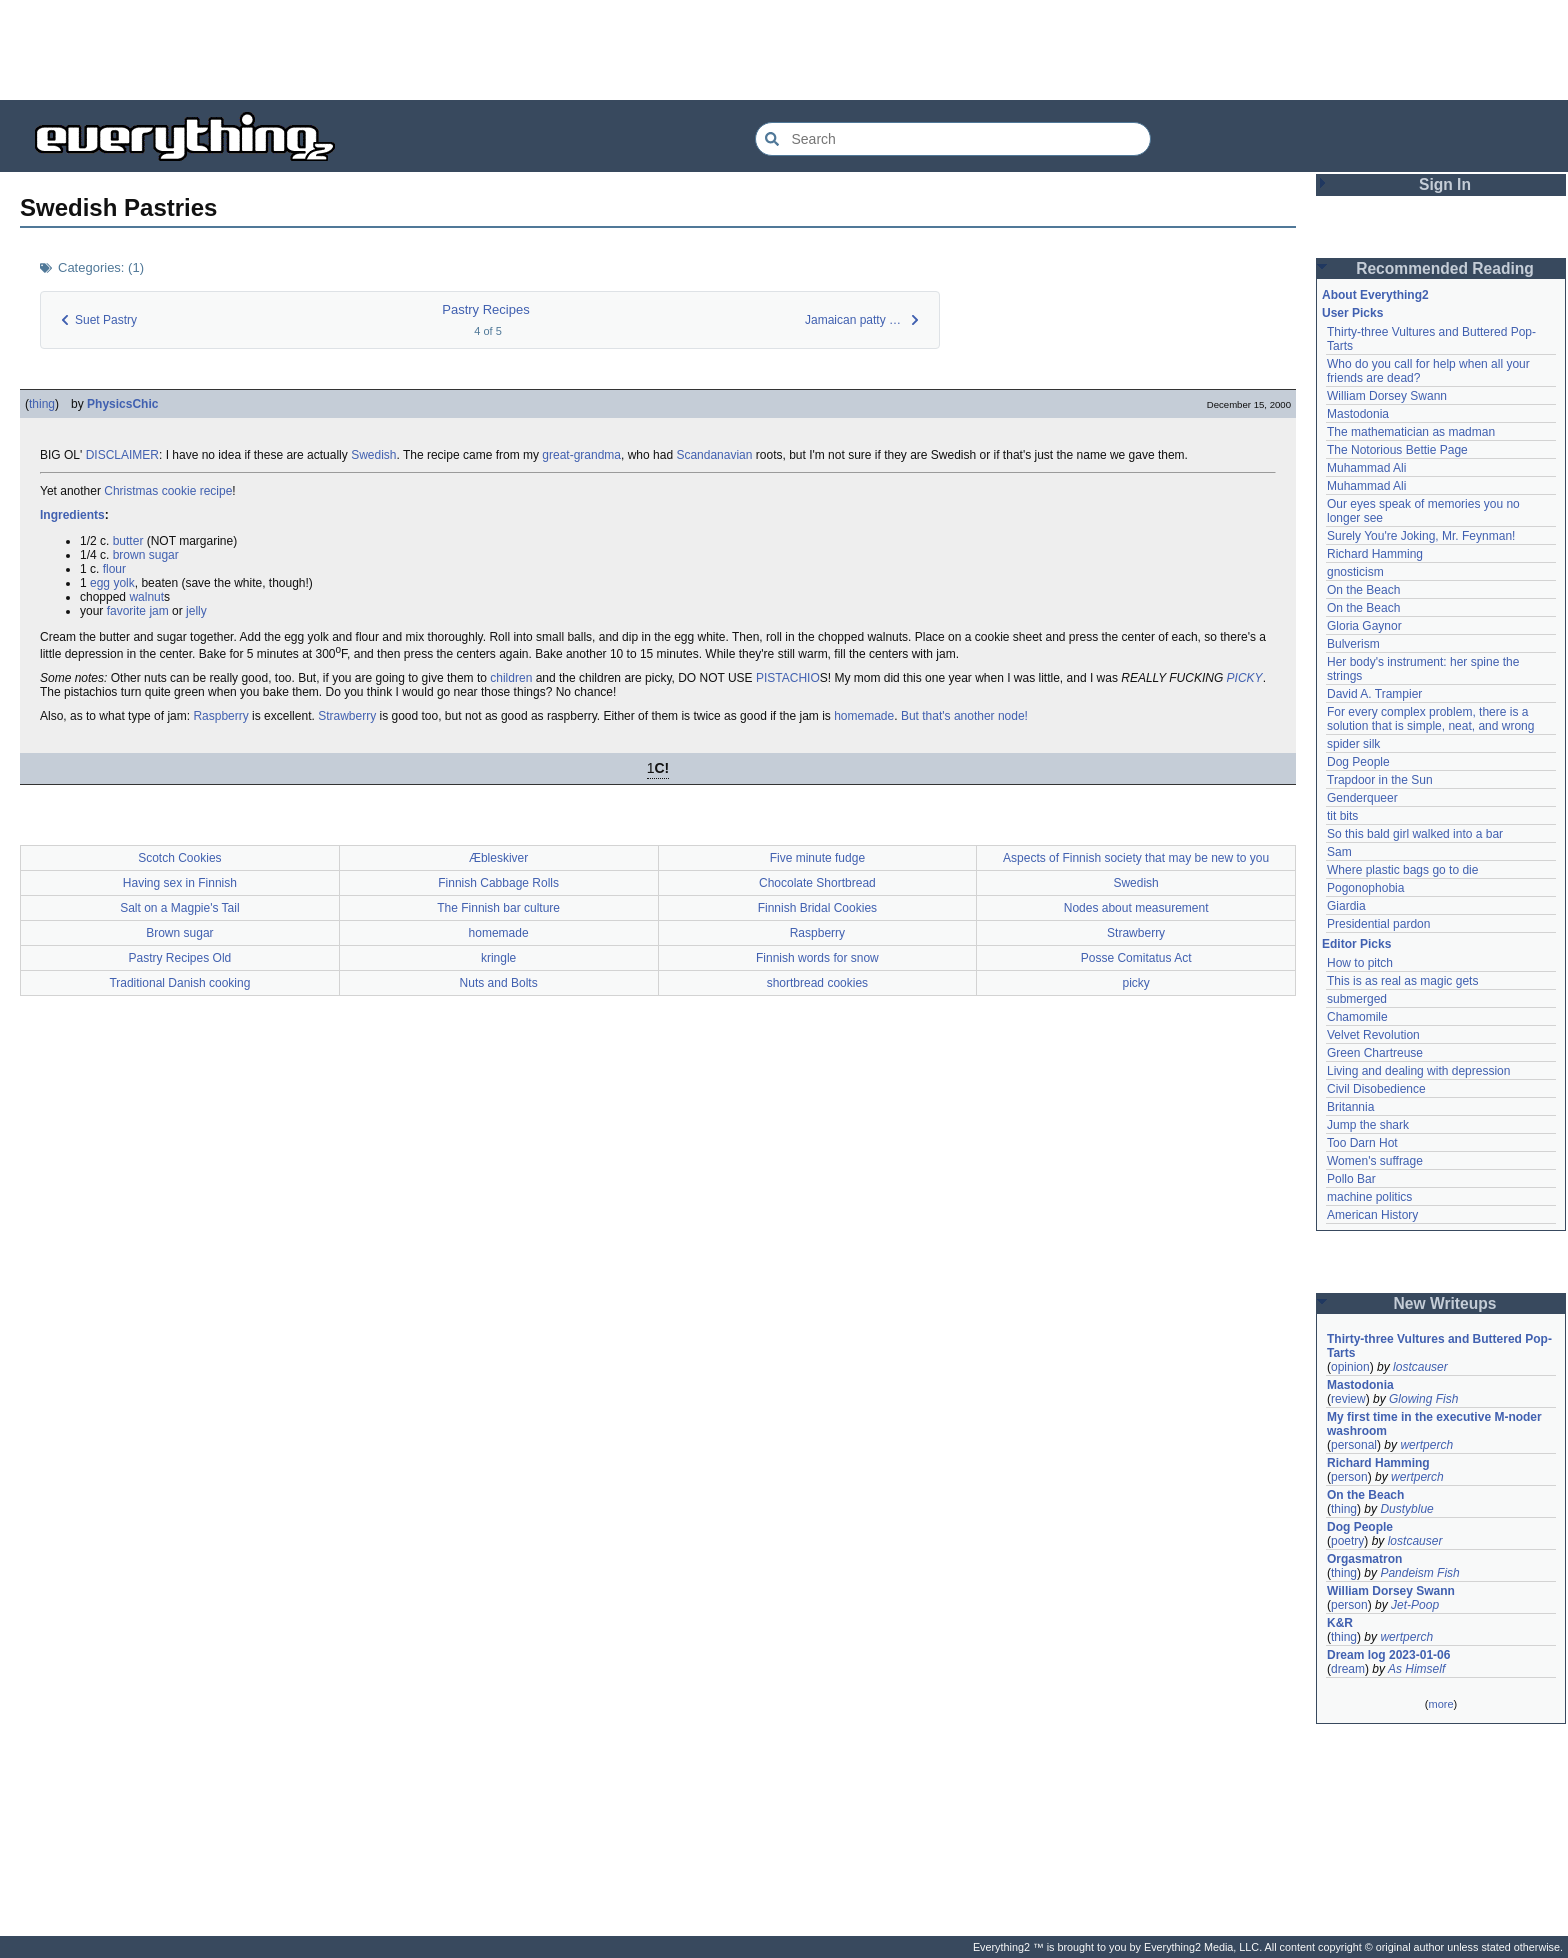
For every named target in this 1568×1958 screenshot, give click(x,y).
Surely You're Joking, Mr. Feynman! (1421, 536)
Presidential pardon (1378, 924)
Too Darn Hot (1362, 1143)
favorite (126, 611)
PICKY (1245, 678)
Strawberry (347, 716)
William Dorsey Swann (1387, 396)
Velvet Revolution (1373, 1035)
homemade (864, 716)
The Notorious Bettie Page (1397, 450)
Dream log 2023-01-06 (1388, 1655)
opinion (1350, 1367)
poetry (1347, 1541)
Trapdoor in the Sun (1380, 780)
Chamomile (1357, 1017)
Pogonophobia (1365, 888)
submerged (1357, 999)
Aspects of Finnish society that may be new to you (1136, 858)
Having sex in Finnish (180, 883)
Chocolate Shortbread (817, 883)
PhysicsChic (122, 404)
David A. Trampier (1374, 694)
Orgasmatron (1364, 1559)
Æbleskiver (498, 858)
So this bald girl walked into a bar (1415, 834)
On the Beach (1363, 590)
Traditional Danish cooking (179, 983)
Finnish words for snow (817, 958)
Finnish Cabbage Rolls (498, 883)
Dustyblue (1406, 1509)
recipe (216, 491)
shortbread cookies (817, 983)
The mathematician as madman (1411, 432)
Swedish (373, 455)
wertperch (1426, 1445)
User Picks (1352, 313)
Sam (1339, 852)
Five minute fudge (817, 858)
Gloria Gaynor (1364, 626)
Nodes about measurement (1136, 908)
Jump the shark (1368, 1125)
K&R (1340, 1623)
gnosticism (1355, 572)
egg (100, 583)
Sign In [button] (1445, 184)
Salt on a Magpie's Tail (179, 908)
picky (1135, 983)
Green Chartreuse (1375, 1053)
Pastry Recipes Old (180, 958)
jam (158, 611)
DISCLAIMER (122, 455)
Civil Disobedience (1376, 1089)
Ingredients (72, 515)
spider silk (1353, 744)
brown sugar (146, 555)
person (1349, 1477)
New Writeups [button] (1445, 1303)
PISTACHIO (788, 678)
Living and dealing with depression (1418, 1071)
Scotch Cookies (179, 858)
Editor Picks (1356, 944)
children (511, 678)
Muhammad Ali (1366, 468)
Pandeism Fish (1419, 1573)
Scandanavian (714, 455)
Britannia (1350, 1107)
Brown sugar (179, 933)
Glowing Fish (1423, 1399)
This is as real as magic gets (1402, 981)
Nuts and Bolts (499, 983)
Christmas (131, 491)
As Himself (1416, 1669)
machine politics (1369, 1197)
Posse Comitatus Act (1136, 958)
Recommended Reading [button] (1445, 268)
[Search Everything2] (953, 139)
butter (128, 541)
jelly (196, 611)
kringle (498, 958)
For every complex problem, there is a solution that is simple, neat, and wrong (1430, 719)
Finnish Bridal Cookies (817, 908)
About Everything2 (1375, 295)
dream (1348, 1669)
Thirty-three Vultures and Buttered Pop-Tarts (1439, 1346)
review (1348, 1399)
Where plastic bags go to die (1402, 870)
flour (114, 569)
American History (1372, 1215)
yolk (123, 583)
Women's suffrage (1375, 1161)
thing (42, 404)
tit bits (1342, 816)
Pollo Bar (1351, 1179)
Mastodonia (1358, 414)
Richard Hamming (1375, 554)
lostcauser (1420, 1367)
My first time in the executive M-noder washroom (1436, 1424)
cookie (179, 491)
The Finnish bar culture (498, 908)
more (1440, 1704)
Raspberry (220, 716)
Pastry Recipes (485, 309)
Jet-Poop (1415, 1605)
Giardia (1346, 906)
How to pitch (1360, 963)
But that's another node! (964, 716)
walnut (146, 597)
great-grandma (581, 455)
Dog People (1358, 762)
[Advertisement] (784, 50)
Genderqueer (1362, 798)
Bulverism (1353, 644)
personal (1354, 1445)
